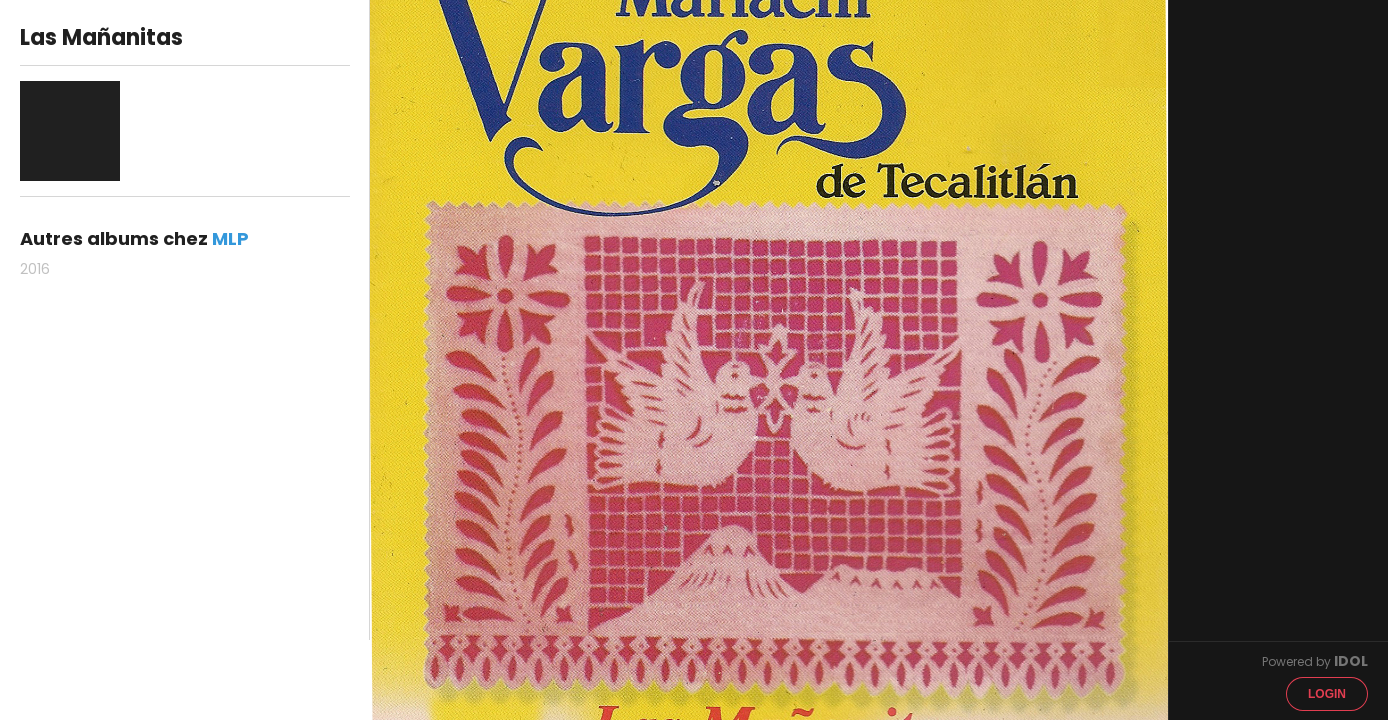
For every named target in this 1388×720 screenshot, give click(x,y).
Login (1327, 694)
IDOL (1351, 661)
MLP (230, 238)
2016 (35, 269)
